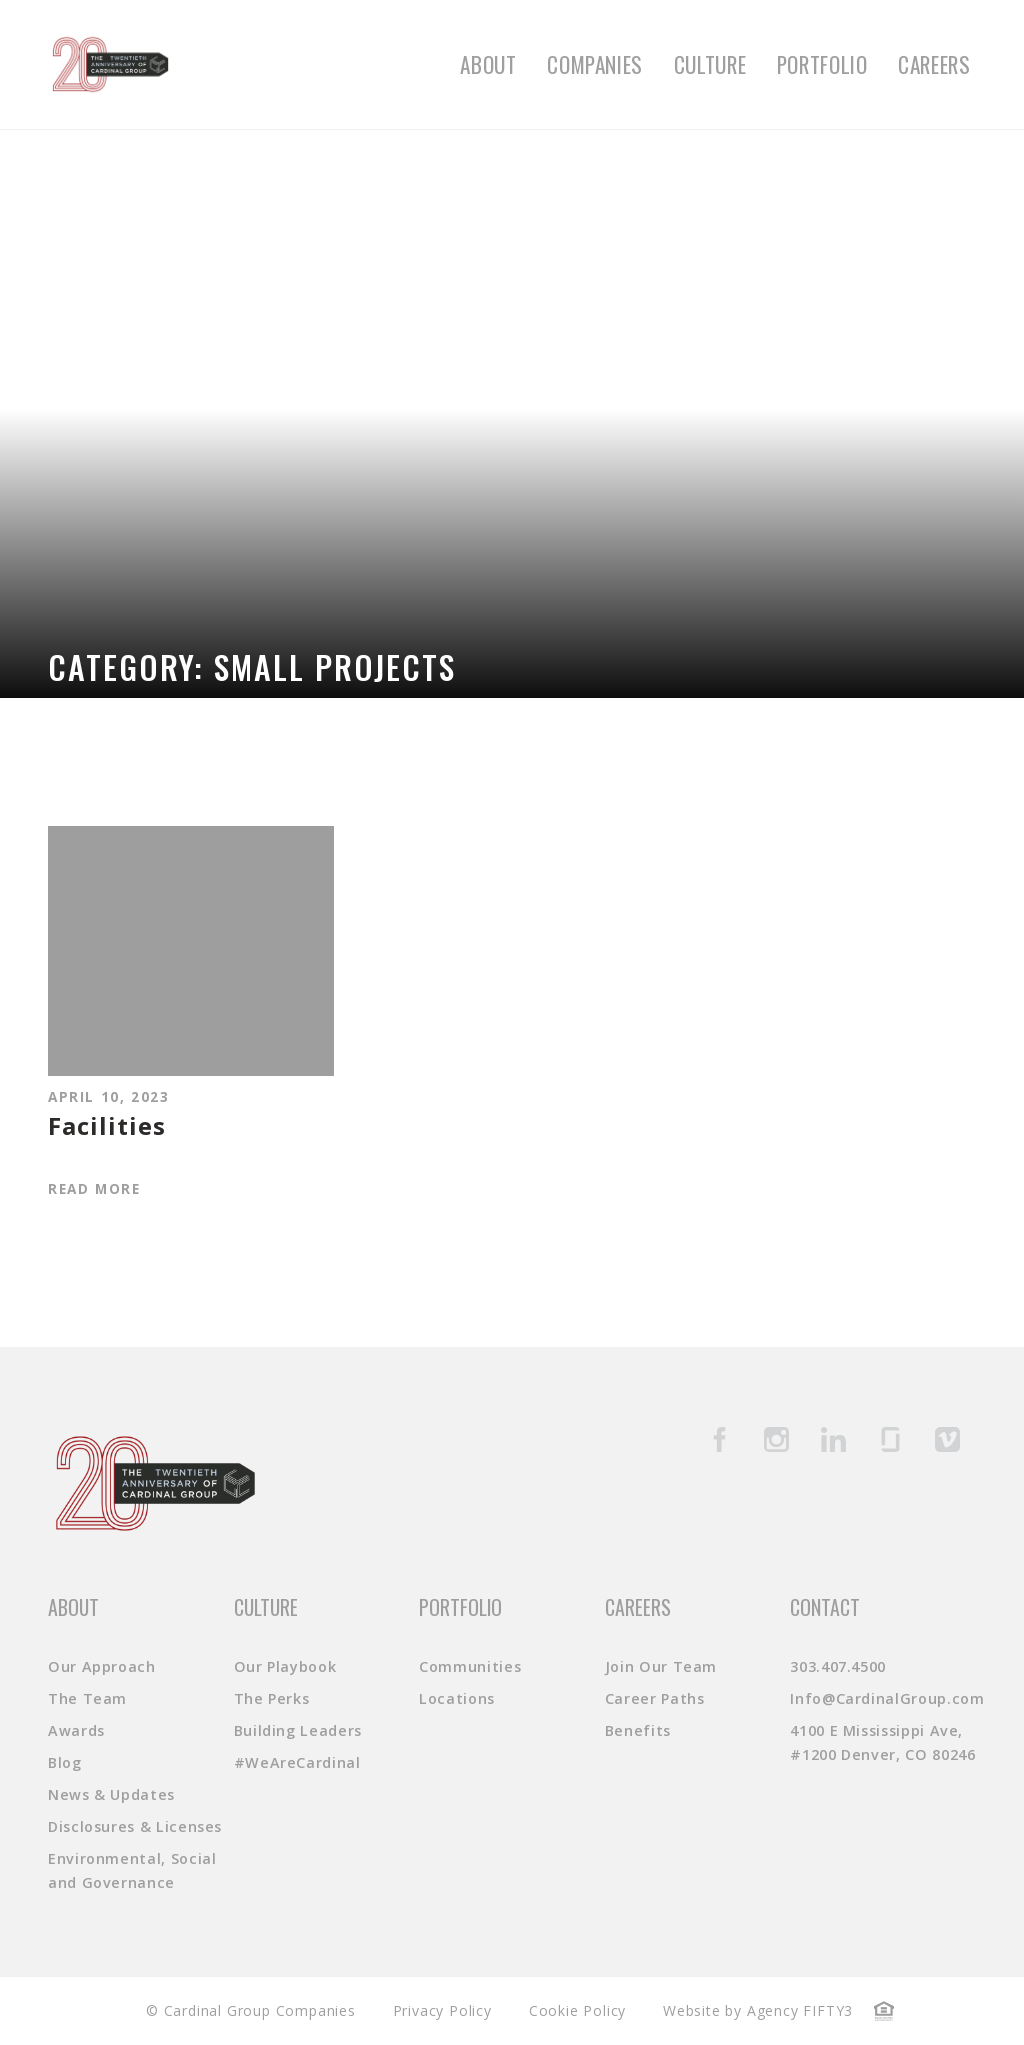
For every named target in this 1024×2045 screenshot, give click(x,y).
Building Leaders (298, 1730)
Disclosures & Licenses (135, 1826)
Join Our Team (661, 1666)
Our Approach (102, 1666)
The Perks (272, 1698)
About (488, 64)
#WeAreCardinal (297, 1762)
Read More (94, 1188)
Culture (710, 64)
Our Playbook (285, 1666)
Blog (65, 1762)
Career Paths (655, 1698)
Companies (595, 64)
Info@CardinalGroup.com (887, 1698)
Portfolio (822, 64)
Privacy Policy (442, 2010)
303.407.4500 (838, 1666)
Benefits (638, 1730)
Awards (76, 1730)
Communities (470, 1666)
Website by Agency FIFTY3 (758, 2010)
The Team (87, 1698)
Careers (934, 64)
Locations (457, 1698)
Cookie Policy (577, 2010)
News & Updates (111, 1794)
